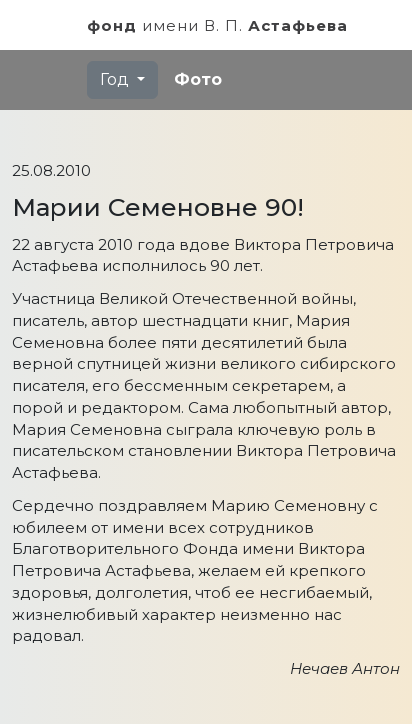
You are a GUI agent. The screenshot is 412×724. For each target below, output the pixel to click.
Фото (198, 79)
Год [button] (116, 79)
